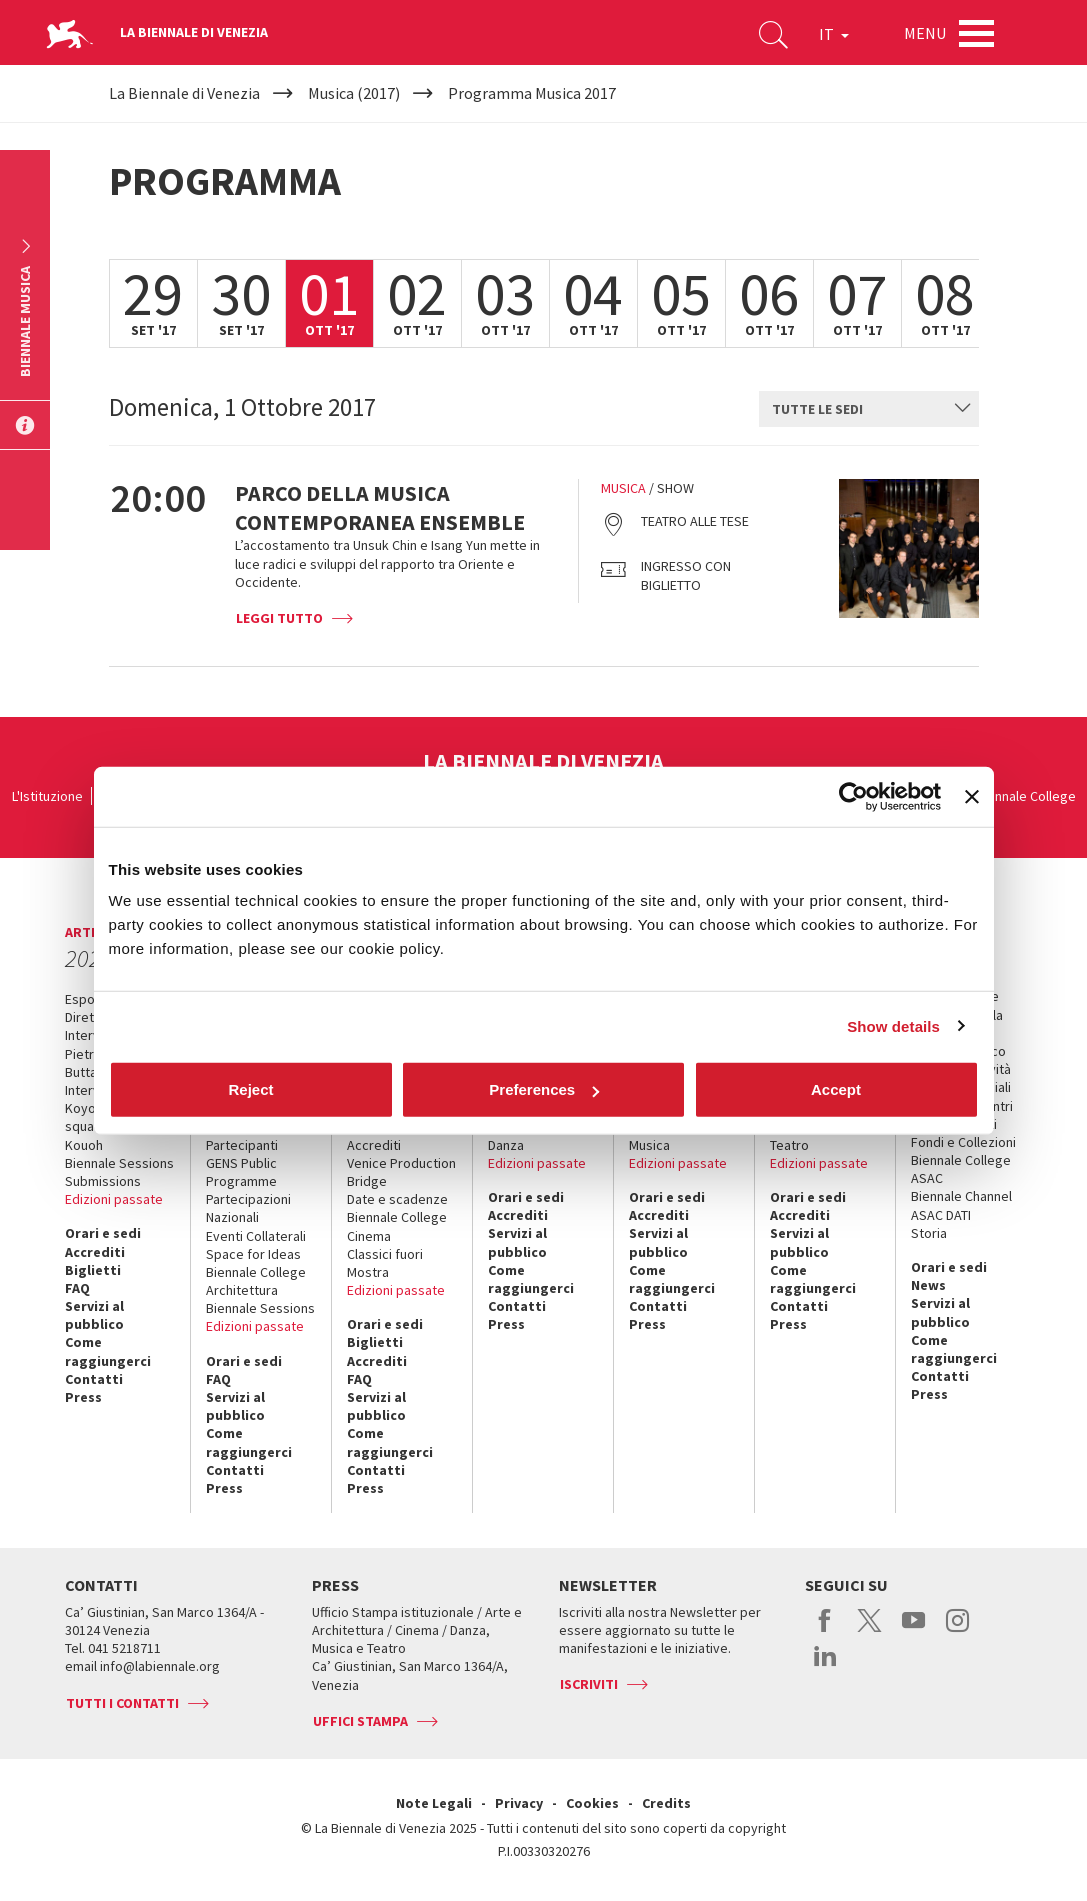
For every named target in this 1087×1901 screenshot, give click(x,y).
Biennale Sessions (119, 1163)
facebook (825, 1631)
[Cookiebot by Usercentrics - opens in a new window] (853, 796)
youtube (913, 1631)
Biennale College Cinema (397, 1226)
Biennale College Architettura (256, 1281)
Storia (929, 1233)
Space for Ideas (253, 1254)
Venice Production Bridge (401, 1172)
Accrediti (95, 1252)
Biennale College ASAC (961, 1169)
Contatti (94, 1379)
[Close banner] (972, 796)
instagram (957, 1631)
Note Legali (434, 1803)
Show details (893, 1025)
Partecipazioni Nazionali (248, 1208)
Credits (666, 1803)
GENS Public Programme (241, 1172)
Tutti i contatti (122, 1703)
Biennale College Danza (538, 1135)
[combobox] (869, 409)
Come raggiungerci (108, 1351)
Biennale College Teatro (820, 1135)
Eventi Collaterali (256, 1236)
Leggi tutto (279, 618)
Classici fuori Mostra (385, 1263)
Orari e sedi (103, 1233)
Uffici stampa (360, 1721)
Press (83, 1397)
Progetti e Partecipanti (242, 1135)
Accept (836, 1089)
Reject (250, 1089)
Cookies (592, 1803)
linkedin (825, 1666)
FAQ (77, 1288)
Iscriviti (589, 1684)
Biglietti (93, 1270)
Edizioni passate (114, 1199)
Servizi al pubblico (94, 1315)
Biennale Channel (961, 1196)
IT (834, 34)
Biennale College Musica (679, 1135)
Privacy (519, 1803)
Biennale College (1026, 796)
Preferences (544, 1089)
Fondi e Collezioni (963, 1142)
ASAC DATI (941, 1215)
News (928, 1285)
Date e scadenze (397, 1199)
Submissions (103, 1181)
